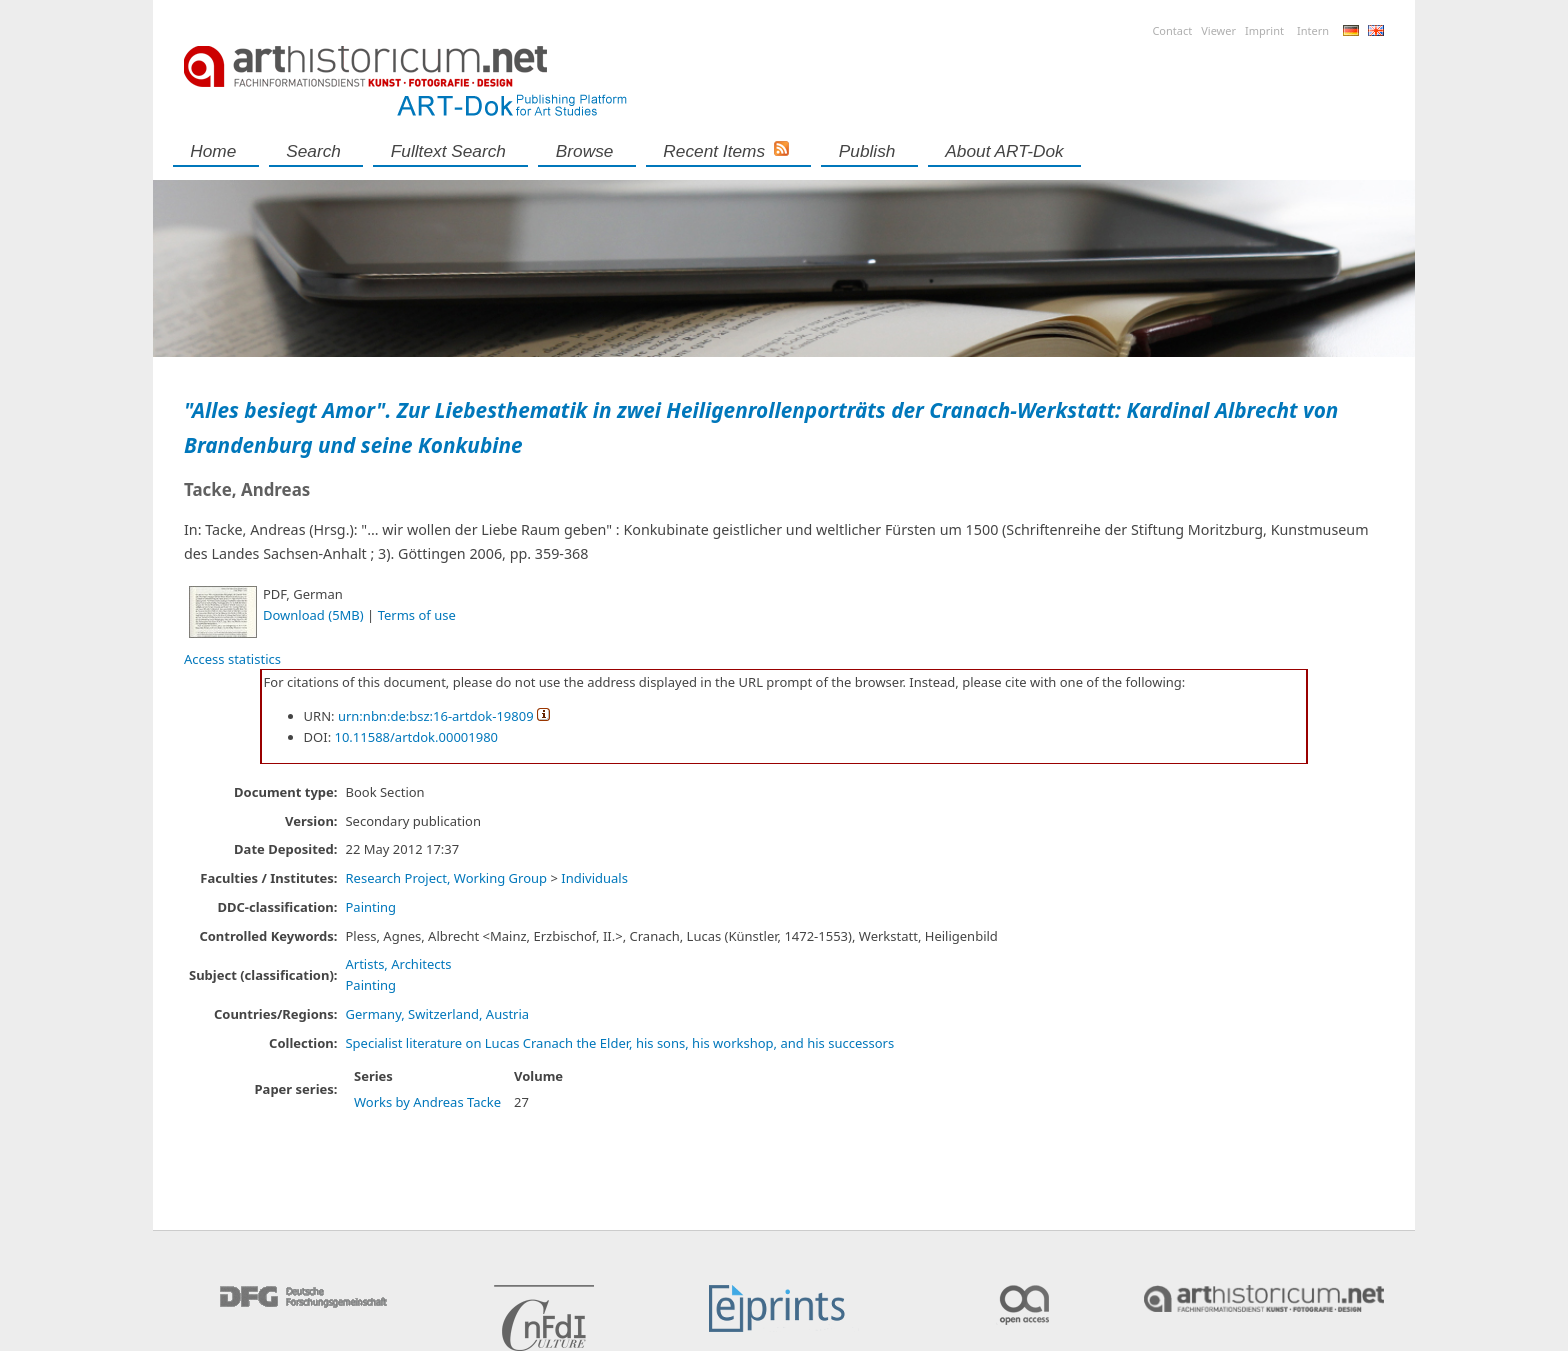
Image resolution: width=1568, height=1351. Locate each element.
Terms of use (417, 615)
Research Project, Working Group (446, 878)
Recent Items (714, 151)
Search (313, 151)
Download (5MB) (313, 615)
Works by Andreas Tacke (427, 1102)
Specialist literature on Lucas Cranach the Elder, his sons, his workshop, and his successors (619, 1043)
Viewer (1218, 30)
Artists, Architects (398, 964)
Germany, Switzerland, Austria (437, 1014)
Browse (585, 151)
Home (213, 151)
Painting (370, 907)
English (1376, 30)
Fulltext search (448, 151)
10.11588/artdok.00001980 (417, 737)
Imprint (1264, 30)
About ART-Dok (1004, 151)
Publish (867, 151)
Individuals (594, 878)
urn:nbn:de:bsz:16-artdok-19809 (436, 716)
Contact (1172, 30)
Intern (1313, 30)
